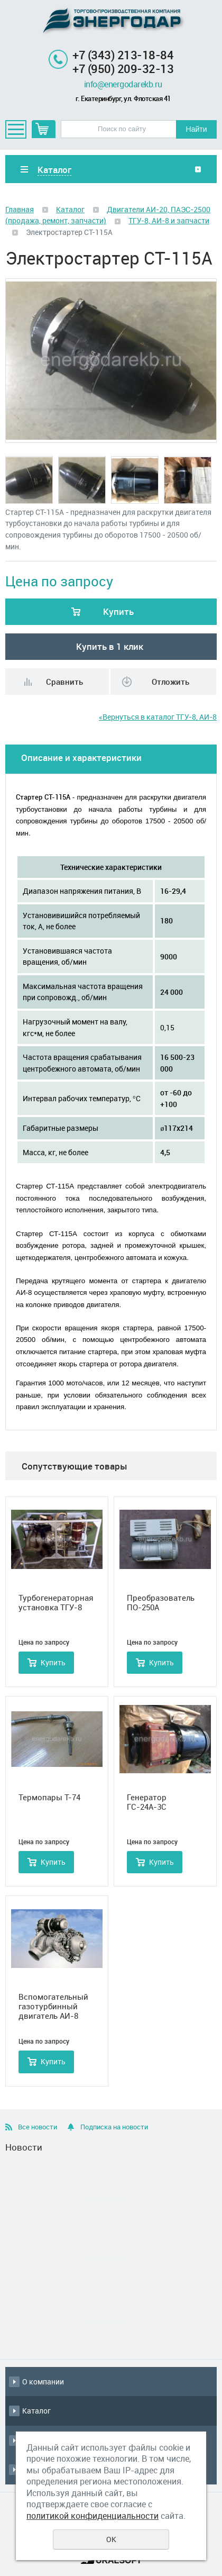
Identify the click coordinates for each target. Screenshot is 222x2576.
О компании (43, 2382)
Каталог (70, 209)
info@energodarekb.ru (123, 84)
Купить (118, 611)
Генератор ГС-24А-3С (146, 1801)
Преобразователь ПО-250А (161, 1602)
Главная (19, 209)
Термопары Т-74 (49, 1797)
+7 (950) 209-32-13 (122, 68)
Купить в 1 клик (109, 646)
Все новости (37, 2126)
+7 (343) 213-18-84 (122, 54)
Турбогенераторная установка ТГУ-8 (56, 1602)
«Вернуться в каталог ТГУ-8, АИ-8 (158, 717)
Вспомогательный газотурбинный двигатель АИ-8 (53, 2006)
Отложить (170, 681)
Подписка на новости (114, 2126)
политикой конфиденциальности (92, 2515)
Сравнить (64, 681)
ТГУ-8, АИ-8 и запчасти (168, 220)
